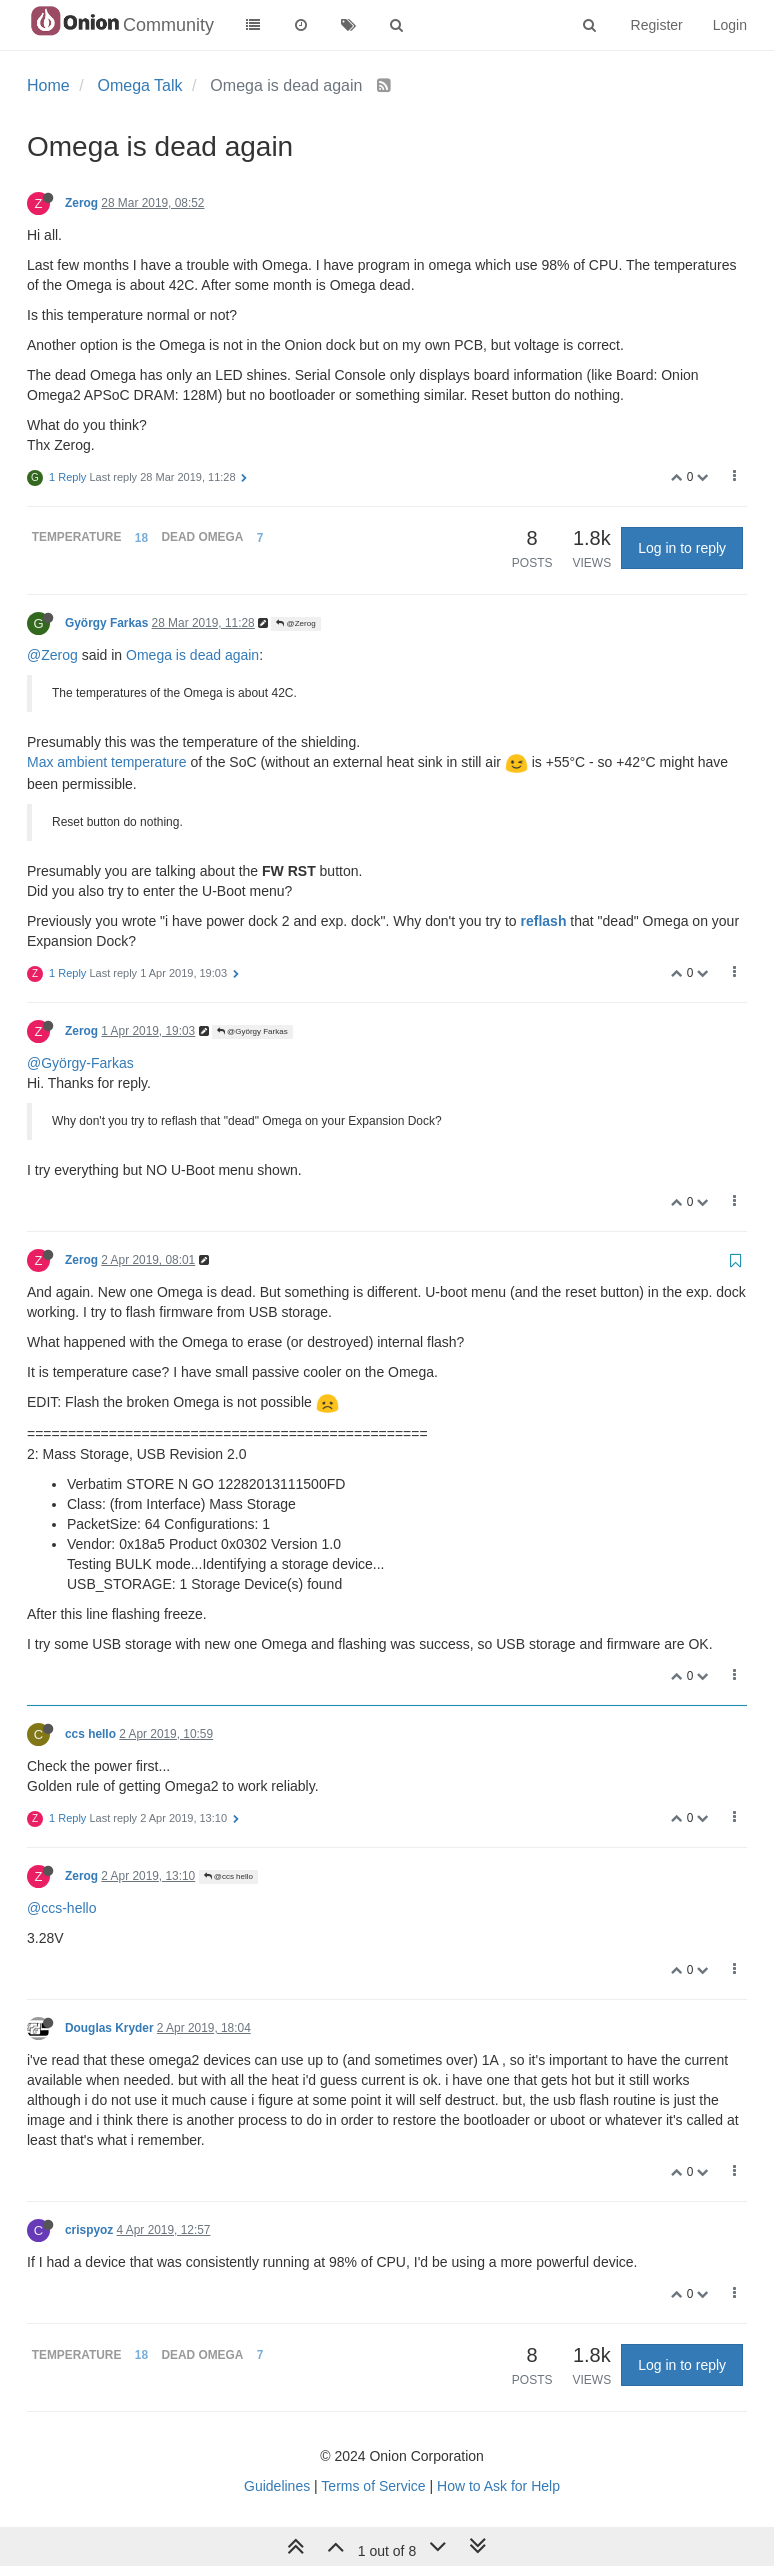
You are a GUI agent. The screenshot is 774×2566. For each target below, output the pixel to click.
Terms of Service (373, 2486)
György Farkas (106, 623)
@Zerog (295, 623)
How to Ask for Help (498, 2486)
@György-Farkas (80, 1063)
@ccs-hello (61, 1908)
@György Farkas (252, 1031)
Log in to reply (682, 548)
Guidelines (277, 2486)
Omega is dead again (192, 655)
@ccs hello (228, 1876)
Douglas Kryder (109, 2028)
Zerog (81, 203)
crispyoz (89, 2230)
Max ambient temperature (107, 762)
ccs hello (90, 1734)
